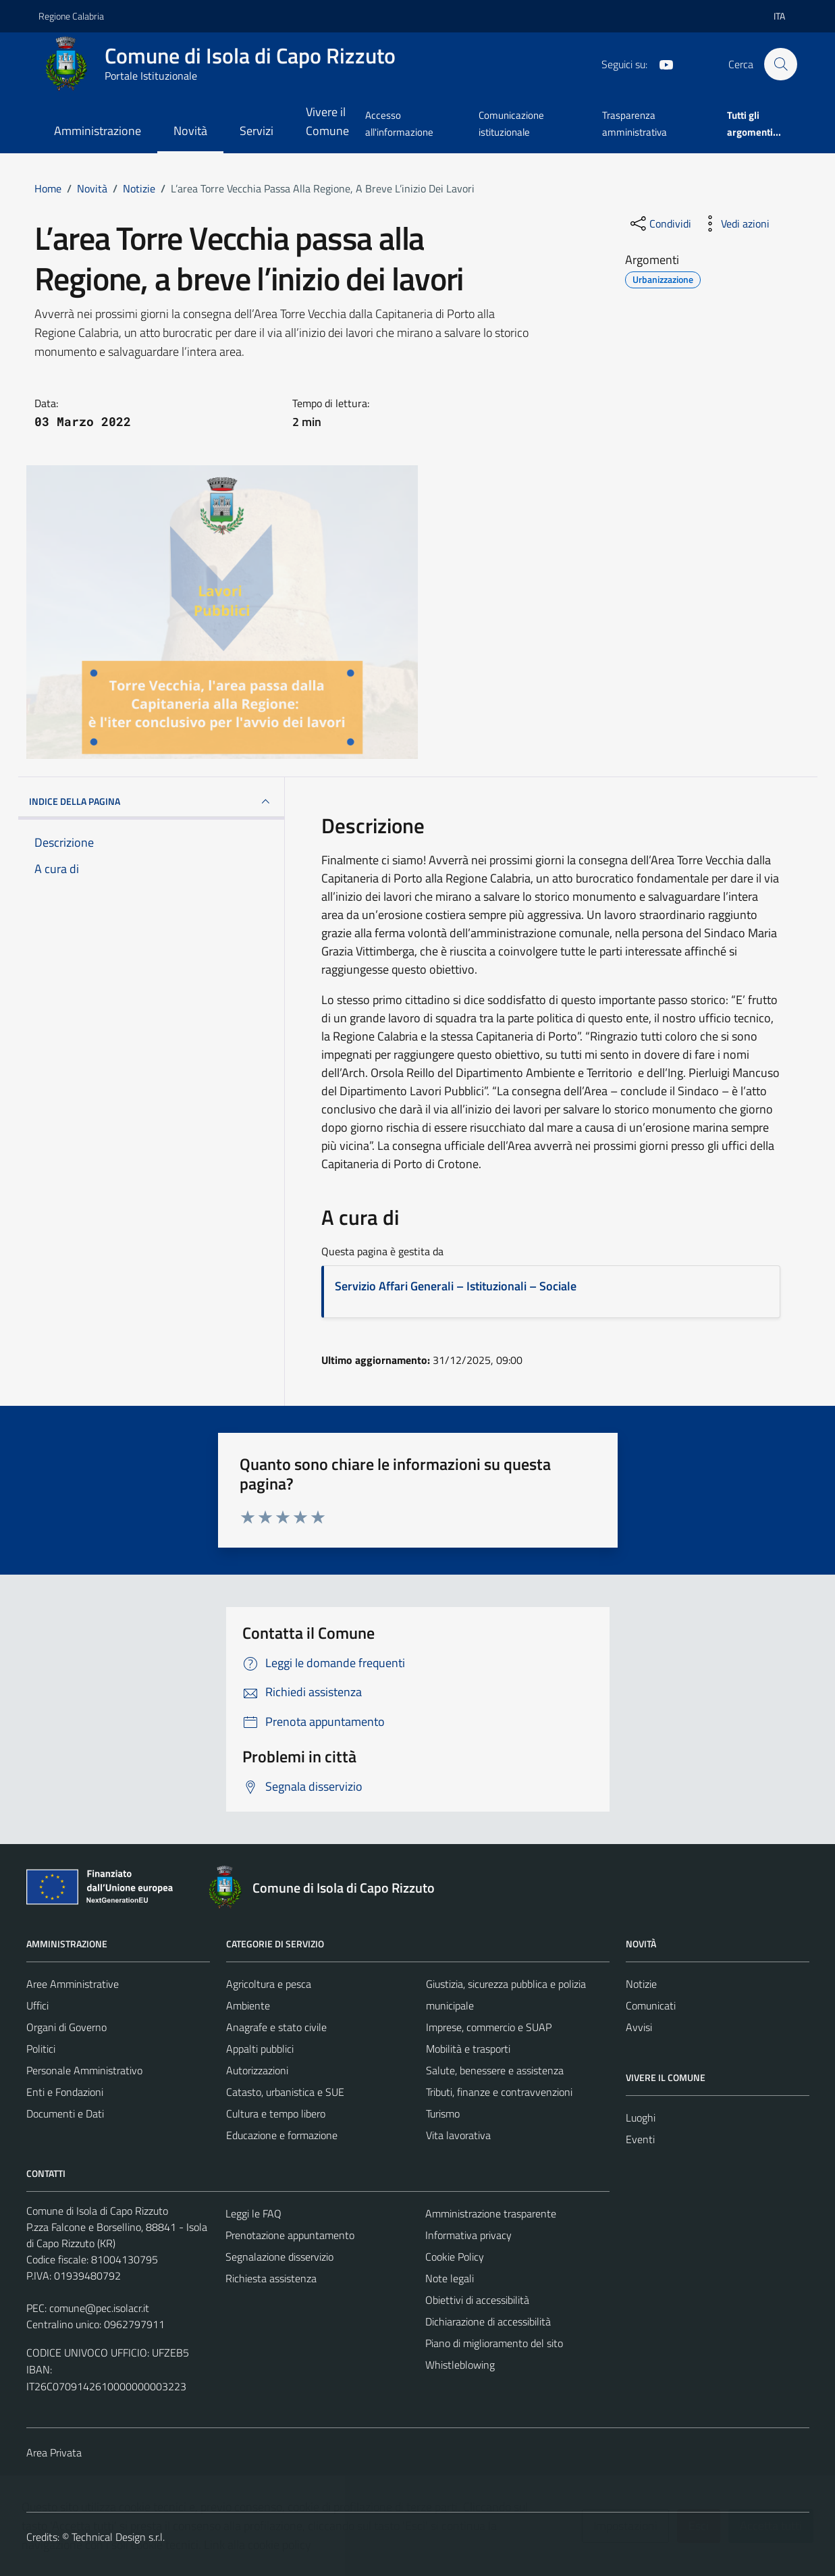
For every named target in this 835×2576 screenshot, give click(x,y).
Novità (190, 131)
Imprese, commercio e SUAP (488, 2027)
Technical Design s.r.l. (118, 2537)
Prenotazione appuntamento (289, 2235)
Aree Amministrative (72, 1984)
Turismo (443, 2113)
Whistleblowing (460, 2365)
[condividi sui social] (659, 223)
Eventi (640, 2139)
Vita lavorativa (458, 2135)
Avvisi (639, 2027)
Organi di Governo (66, 2027)
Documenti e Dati (65, 2113)
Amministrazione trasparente (490, 2213)
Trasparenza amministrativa (634, 123)
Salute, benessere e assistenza (495, 2070)
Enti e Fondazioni (64, 2092)
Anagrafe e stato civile (276, 2027)
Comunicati (651, 2005)
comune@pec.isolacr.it (99, 2308)
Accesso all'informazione (399, 123)
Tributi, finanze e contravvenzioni (499, 2092)
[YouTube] (660, 63)
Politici (40, 2049)
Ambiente (248, 2005)
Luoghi (640, 2117)
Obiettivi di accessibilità (477, 2300)
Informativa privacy (468, 2235)
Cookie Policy (454, 2257)
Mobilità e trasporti (468, 2049)
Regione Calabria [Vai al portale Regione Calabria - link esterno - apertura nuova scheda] (71, 16)
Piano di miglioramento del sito (494, 2343)
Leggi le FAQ (253, 2213)
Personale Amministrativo (84, 2070)
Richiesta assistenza (271, 2278)
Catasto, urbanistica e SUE (285, 2092)
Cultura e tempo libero (275, 2113)
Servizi (256, 131)
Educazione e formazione (282, 2135)
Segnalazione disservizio (279, 2257)
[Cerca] (780, 64)
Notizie (641, 1984)
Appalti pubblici (260, 2049)
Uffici (37, 2005)
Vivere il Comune (327, 121)
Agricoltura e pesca (268, 1984)
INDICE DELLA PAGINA (151, 801)
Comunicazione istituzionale (511, 123)
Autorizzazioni (257, 2070)
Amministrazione (97, 131)
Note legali (449, 2278)
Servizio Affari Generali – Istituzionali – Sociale (455, 1286)
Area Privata (54, 2452)
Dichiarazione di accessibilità (488, 2321)
